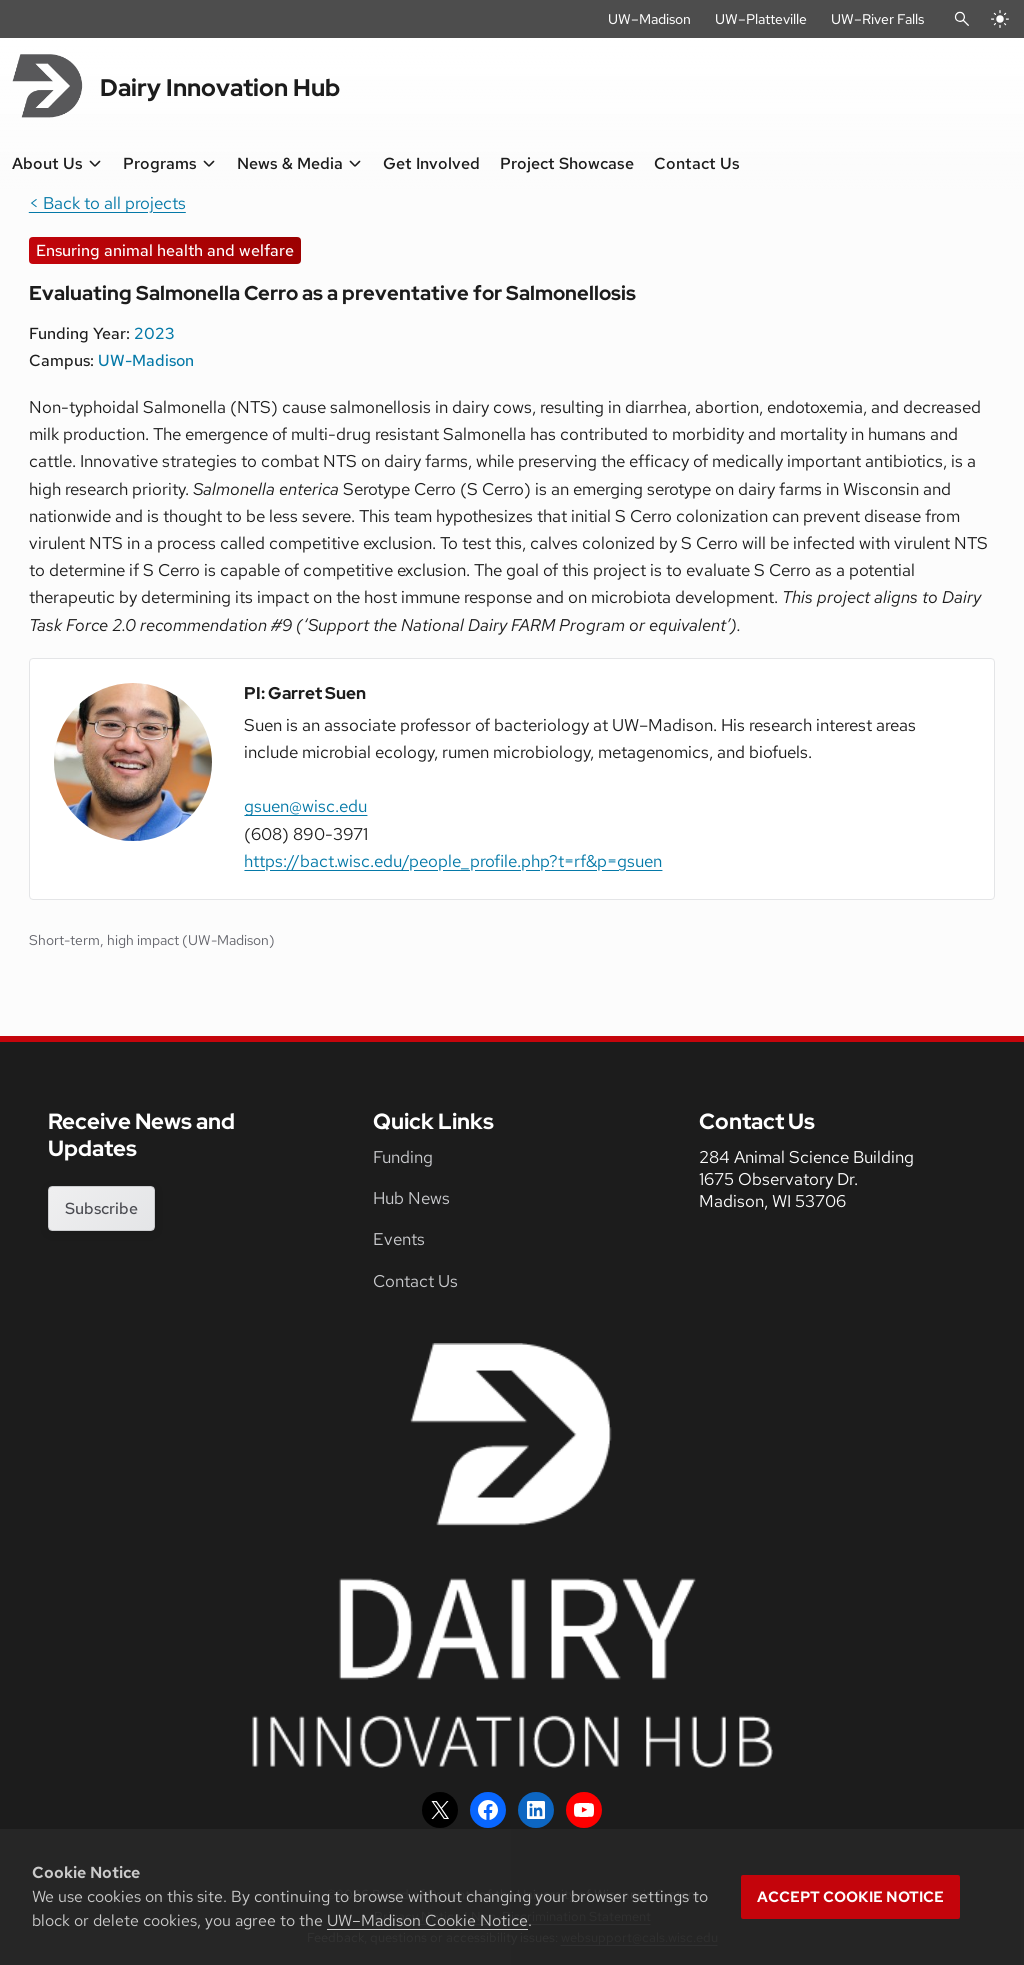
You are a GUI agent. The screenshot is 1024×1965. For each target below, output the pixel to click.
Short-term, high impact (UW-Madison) (152, 940)
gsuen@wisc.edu (305, 806)
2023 (154, 333)
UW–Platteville (761, 19)
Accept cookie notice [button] (850, 1897)
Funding (403, 1157)
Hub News (411, 1198)
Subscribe (101, 1208)
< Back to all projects (107, 203)
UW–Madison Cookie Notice (427, 1920)
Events (399, 1239)
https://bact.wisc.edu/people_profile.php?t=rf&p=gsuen (453, 861)
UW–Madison (649, 19)
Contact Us (415, 1281)
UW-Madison (146, 360)
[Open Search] (962, 19)
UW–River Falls (877, 19)
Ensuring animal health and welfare (165, 250)
